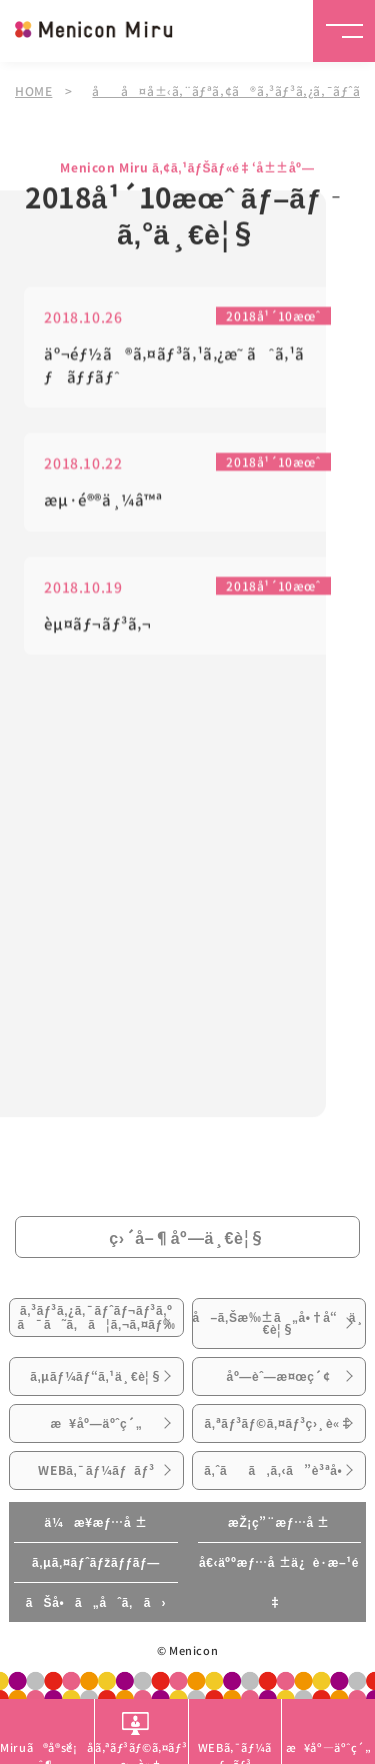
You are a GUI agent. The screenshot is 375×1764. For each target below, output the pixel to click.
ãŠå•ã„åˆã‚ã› (96, 1602)
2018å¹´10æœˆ (273, 317)
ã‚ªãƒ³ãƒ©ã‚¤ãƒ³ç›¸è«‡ (279, 1423)
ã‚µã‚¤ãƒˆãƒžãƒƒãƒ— (96, 1562)
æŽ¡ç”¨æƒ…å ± (279, 1522)
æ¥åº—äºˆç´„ (96, 1423)
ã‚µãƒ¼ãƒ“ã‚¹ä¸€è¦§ (96, 1376)
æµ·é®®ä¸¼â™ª (103, 501)
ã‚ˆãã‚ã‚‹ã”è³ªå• (278, 1470)
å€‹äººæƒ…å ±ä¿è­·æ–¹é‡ (279, 1582)
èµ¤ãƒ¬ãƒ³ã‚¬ (97, 625)
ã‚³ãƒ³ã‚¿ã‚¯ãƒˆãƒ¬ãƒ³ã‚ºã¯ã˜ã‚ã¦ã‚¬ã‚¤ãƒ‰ (96, 1317)
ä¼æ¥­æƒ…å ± (95, 1522)
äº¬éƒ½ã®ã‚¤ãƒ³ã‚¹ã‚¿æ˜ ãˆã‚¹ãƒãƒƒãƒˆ (174, 367)
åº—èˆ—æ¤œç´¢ (278, 1376)
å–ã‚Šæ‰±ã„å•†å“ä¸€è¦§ (279, 1323)
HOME (33, 90)
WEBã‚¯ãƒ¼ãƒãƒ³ (96, 1470)
